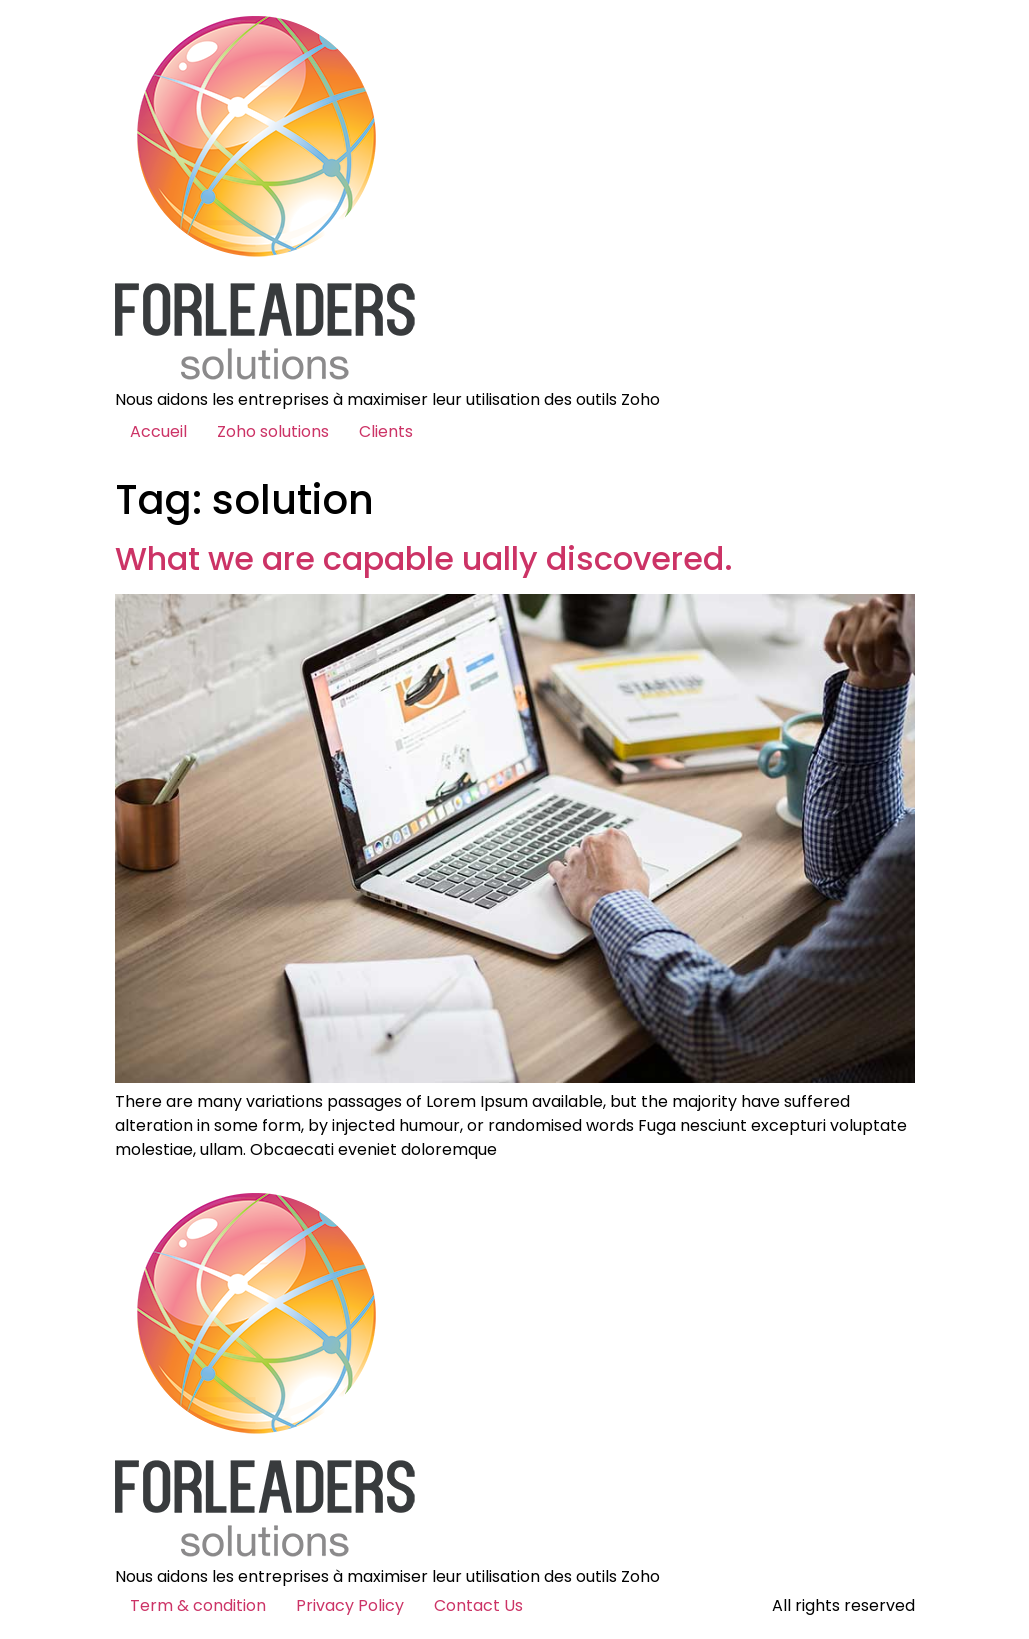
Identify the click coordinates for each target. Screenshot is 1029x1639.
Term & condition (198, 1605)
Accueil (158, 431)
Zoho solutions (273, 431)
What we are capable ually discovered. (424, 558)
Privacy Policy (350, 1605)
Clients (386, 431)
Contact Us (478, 1605)
